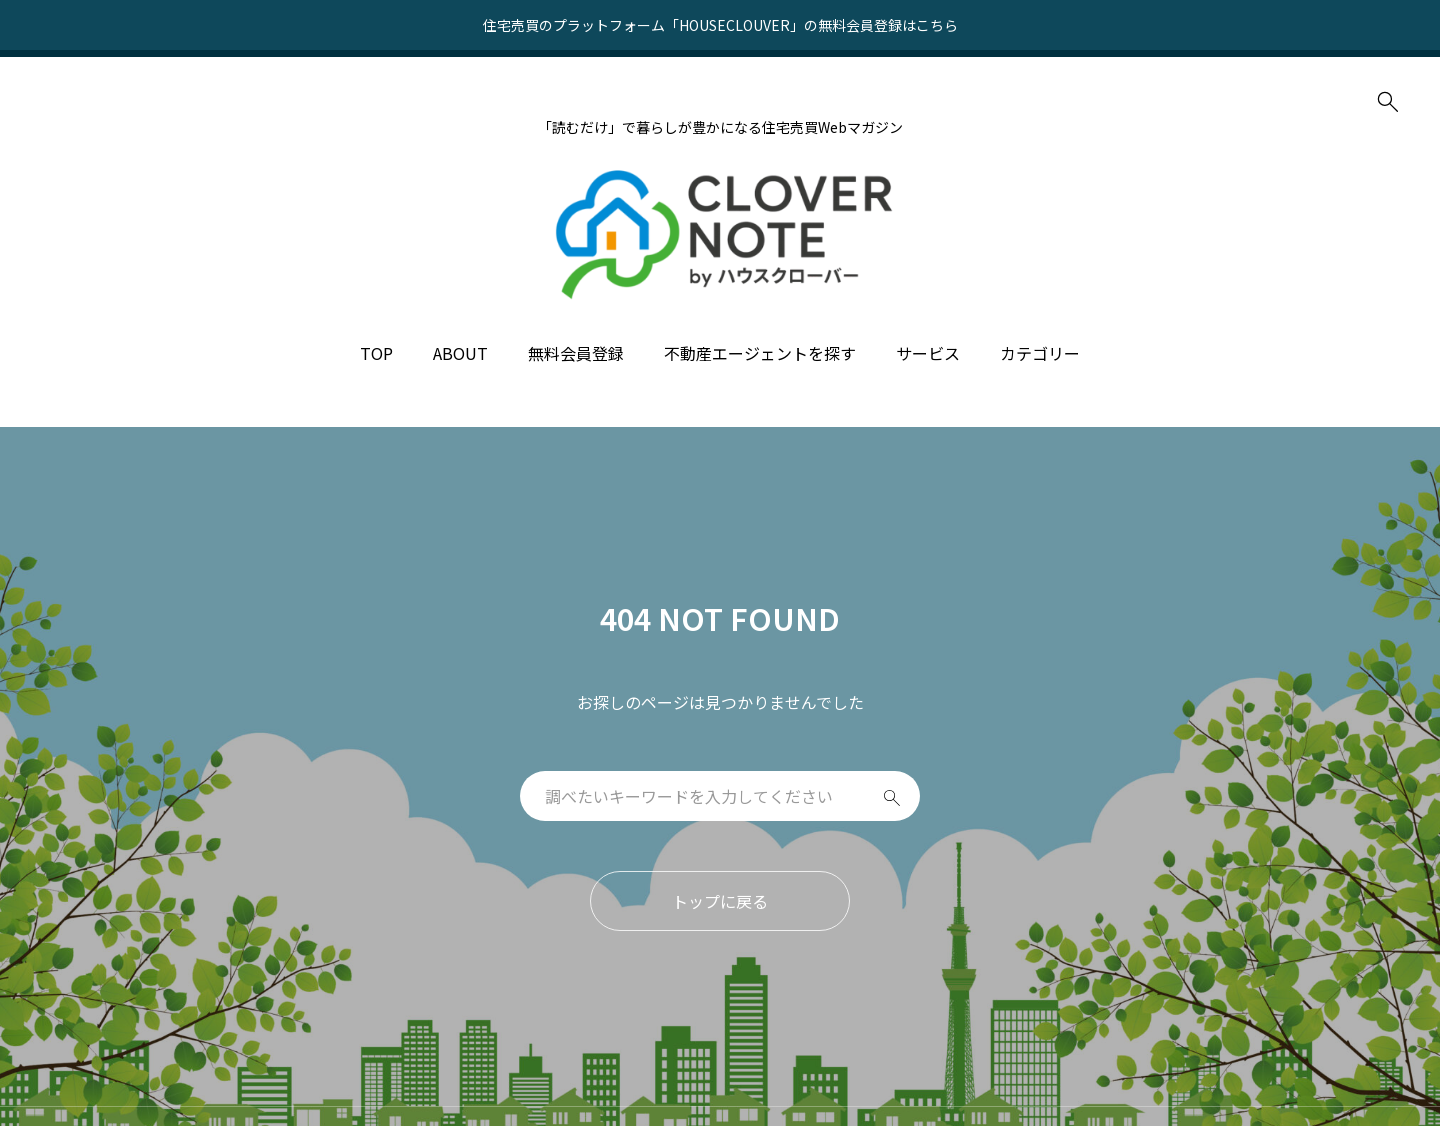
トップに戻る (720, 901)
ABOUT (460, 353)
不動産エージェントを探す (760, 353)
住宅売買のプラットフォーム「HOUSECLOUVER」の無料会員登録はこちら (720, 25)
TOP (376, 353)
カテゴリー (1040, 353)
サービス (928, 353)
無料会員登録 (576, 353)
